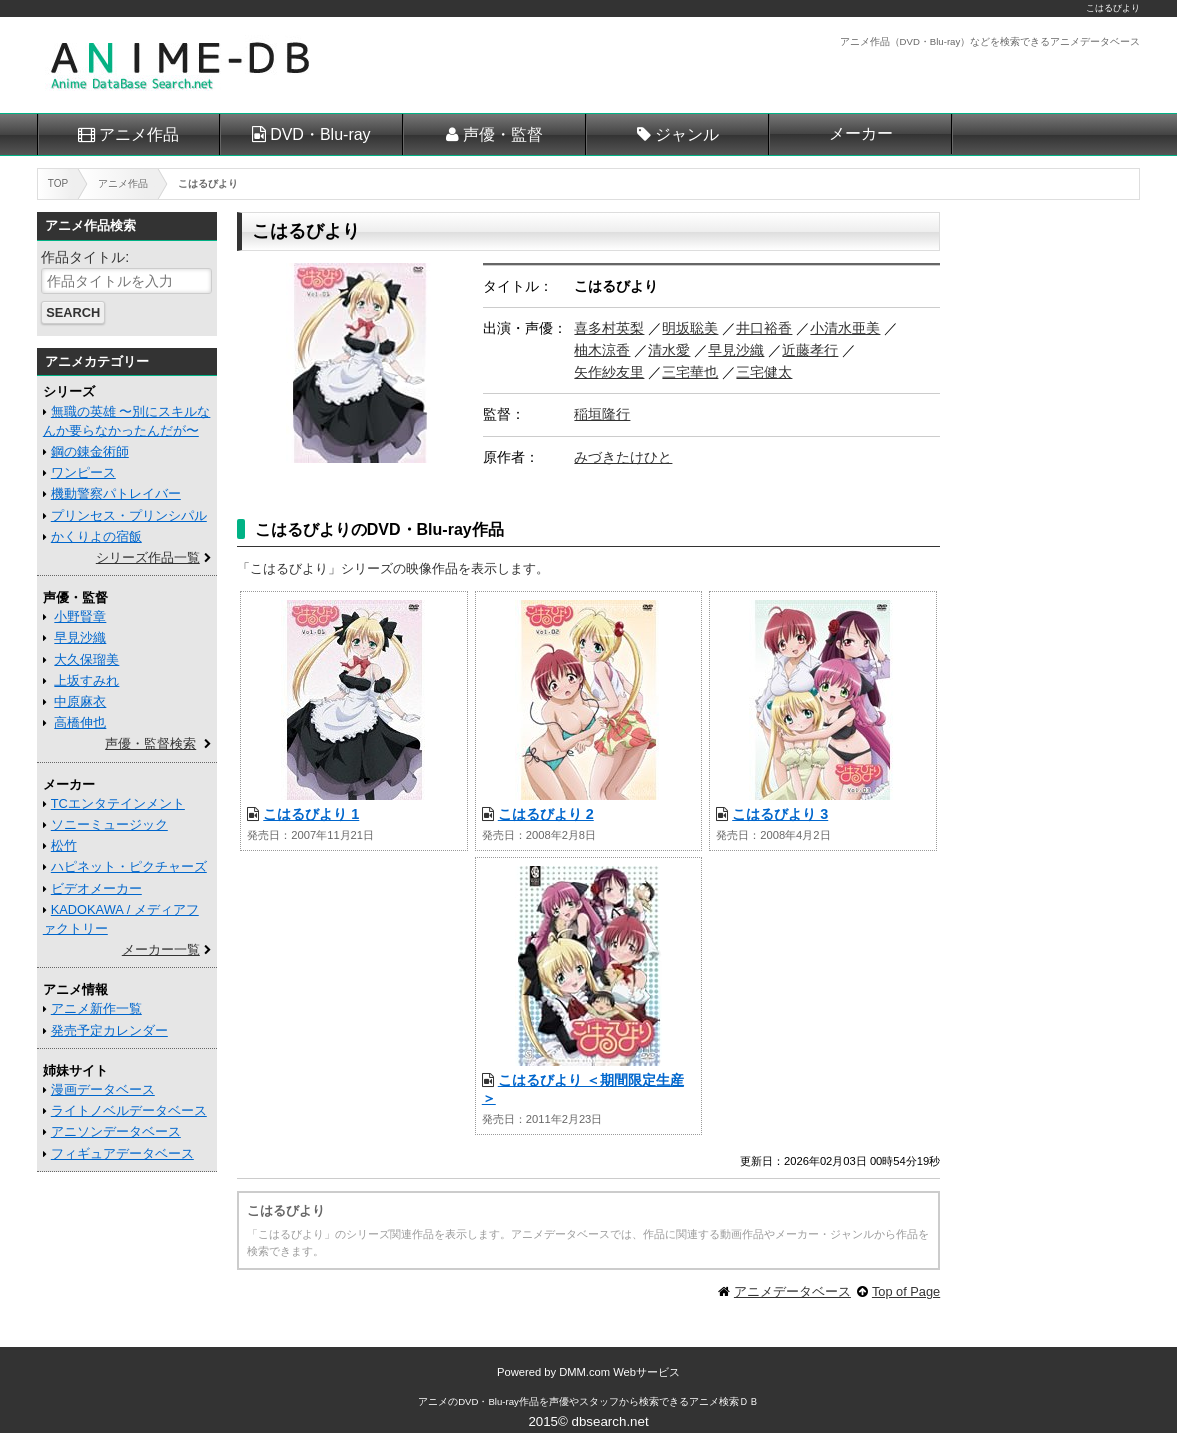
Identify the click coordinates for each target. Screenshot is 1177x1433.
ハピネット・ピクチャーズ (129, 866)
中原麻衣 (80, 701)
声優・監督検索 (150, 743)
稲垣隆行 (602, 414)
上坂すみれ (86, 680)
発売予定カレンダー (109, 1030)
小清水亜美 (845, 328)
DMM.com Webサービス (619, 1372)
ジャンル (687, 134)
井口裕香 (764, 328)
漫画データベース (103, 1089)
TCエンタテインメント (118, 803)
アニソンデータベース (116, 1131)
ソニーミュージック (109, 824)
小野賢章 (80, 616)
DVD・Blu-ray (320, 134)
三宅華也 (690, 372)
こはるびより (1113, 8)
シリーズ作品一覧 (148, 557)
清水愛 (669, 350)
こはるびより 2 (546, 814)
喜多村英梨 (609, 328)
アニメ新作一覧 (96, 1008)
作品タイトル (83, 257)
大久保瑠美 (86, 659)
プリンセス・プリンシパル (129, 515)
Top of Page (906, 1291)
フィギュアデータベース (122, 1153)
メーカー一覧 (161, 949)
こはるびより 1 (311, 814)
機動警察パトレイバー (116, 493)
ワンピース (83, 472)
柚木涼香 (602, 350)
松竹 (64, 845)
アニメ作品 (139, 134)
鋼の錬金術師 (90, 451)
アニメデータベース (792, 1291)
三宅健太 (764, 372)
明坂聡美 (690, 328)
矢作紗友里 (609, 372)
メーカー (861, 133)
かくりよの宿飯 (96, 536)
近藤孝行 (810, 350)
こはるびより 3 (780, 814)
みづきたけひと (623, 457)
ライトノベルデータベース (129, 1110)
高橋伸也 (80, 722)
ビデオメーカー (96, 888)
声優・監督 (503, 134)
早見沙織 (736, 350)
